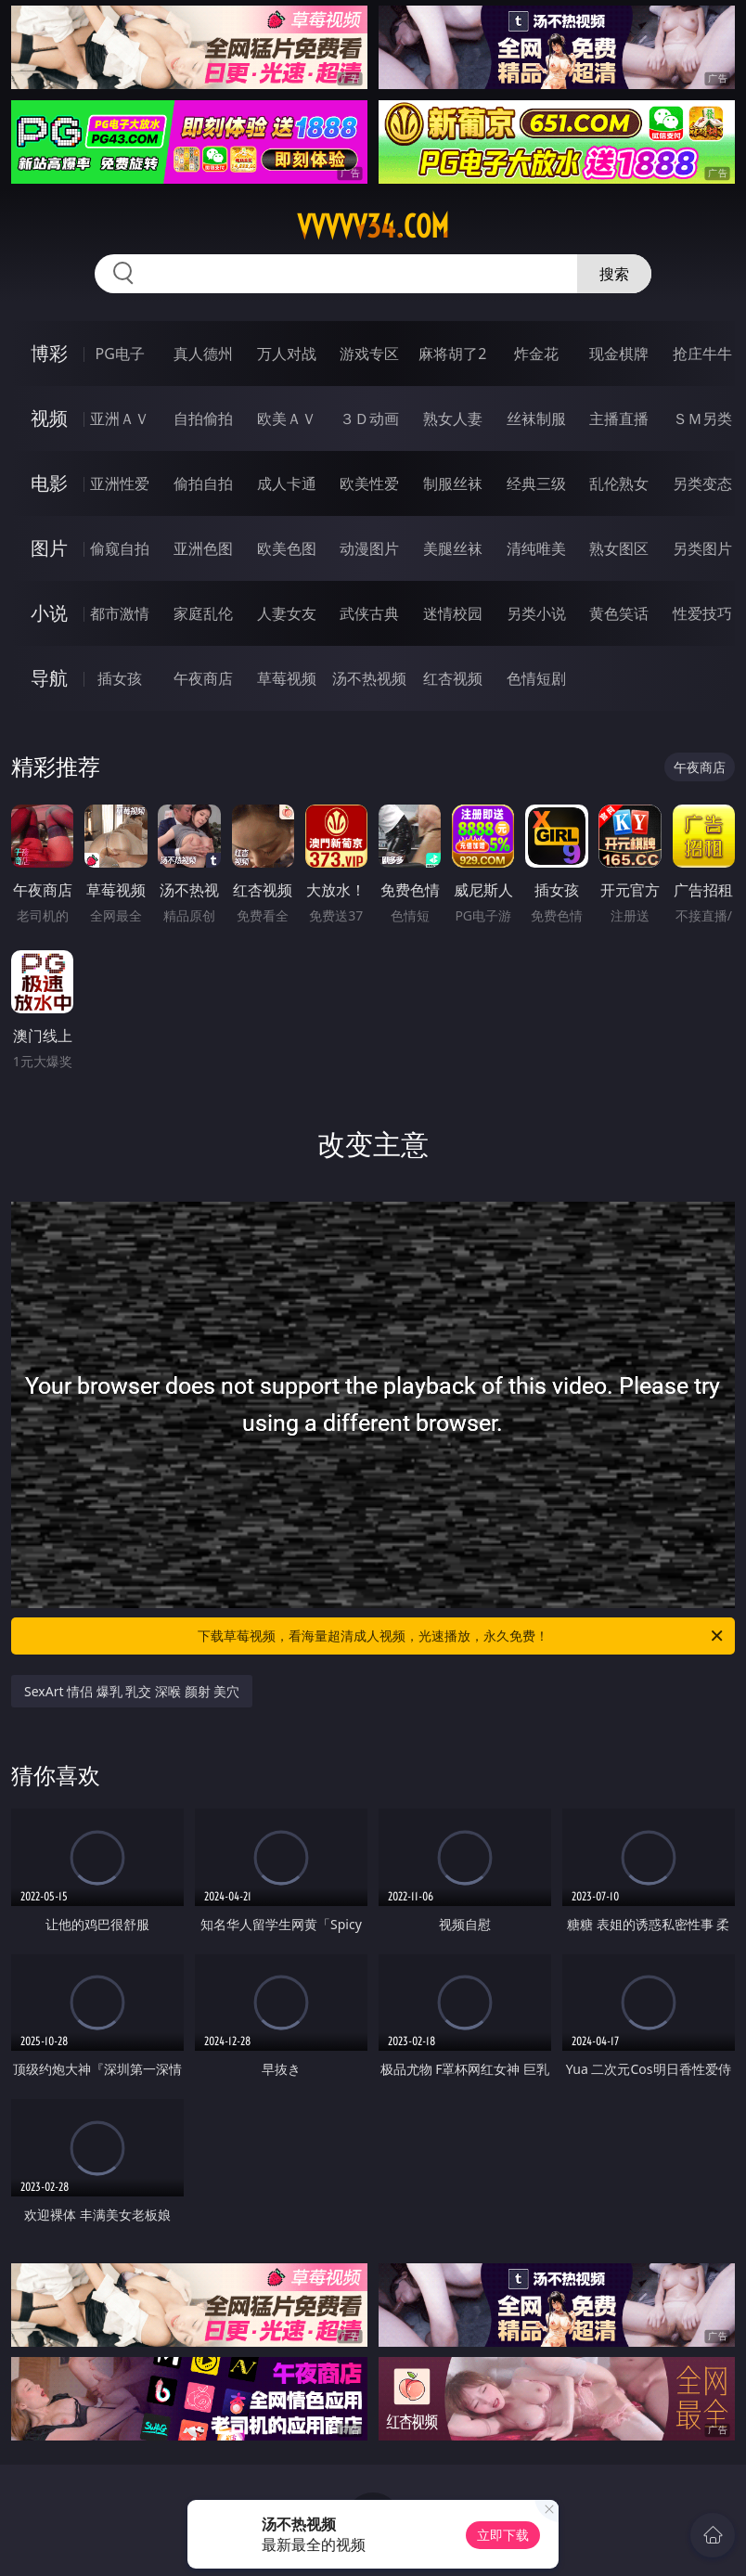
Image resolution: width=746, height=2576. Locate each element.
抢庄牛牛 (702, 353)
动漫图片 (369, 548)
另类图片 (702, 548)
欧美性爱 (369, 483)
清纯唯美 (536, 548)
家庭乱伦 (203, 613)
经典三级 (536, 483)
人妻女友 (286, 613)
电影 (49, 483)
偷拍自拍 (203, 483)
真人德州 (203, 353)
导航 (49, 677)
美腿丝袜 (452, 548)
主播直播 (619, 418)
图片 (49, 547)
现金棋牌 (619, 353)
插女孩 (119, 678)
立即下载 (503, 2535)
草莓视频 (286, 678)
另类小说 (536, 613)
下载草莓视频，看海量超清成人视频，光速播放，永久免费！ (462, 1636)
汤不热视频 (369, 678)
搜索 (614, 274)
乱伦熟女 (619, 483)
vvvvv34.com (373, 226)
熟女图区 (619, 548)
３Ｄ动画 (369, 418)
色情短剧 (536, 678)
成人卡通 (286, 483)
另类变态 (702, 483)
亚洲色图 (203, 548)
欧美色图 (286, 548)
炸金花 (536, 353)
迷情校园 (452, 613)
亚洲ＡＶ (119, 418)
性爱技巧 (702, 613)
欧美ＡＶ (286, 418)
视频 (49, 418)
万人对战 (286, 353)
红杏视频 (452, 678)
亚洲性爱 (119, 483)
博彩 (49, 353)
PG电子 (120, 353)
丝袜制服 (536, 418)
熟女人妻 (452, 418)
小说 (49, 612)
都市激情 (119, 613)
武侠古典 (369, 613)
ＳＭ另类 (702, 418)
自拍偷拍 (203, 418)
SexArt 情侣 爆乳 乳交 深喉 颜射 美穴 (131, 1691)
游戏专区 (369, 353)
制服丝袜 (452, 483)
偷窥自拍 (119, 548)
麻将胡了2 (452, 353)
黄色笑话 (619, 613)
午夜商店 (203, 678)
